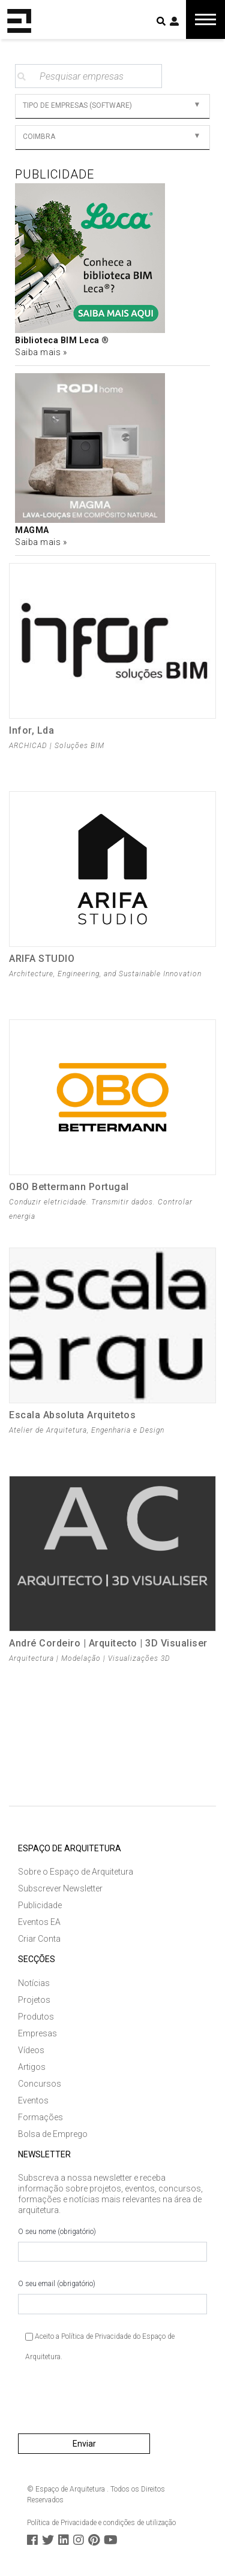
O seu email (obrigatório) (112, 2297)
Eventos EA (39, 1922)
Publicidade (40, 1905)
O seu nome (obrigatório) (112, 2244)
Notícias (34, 1983)
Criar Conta (39, 1939)
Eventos (33, 2100)
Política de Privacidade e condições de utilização (101, 2523)
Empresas (37, 2033)
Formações (40, 2117)
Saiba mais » (41, 352)
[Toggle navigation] (205, 19)
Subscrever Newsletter (60, 1888)
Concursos (39, 2083)
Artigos (32, 2067)
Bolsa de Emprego (53, 2134)
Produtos (36, 2016)
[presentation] (109, 2402)
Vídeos (31, 2050)
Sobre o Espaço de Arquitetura (75, 1871)
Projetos (34, 2000)
